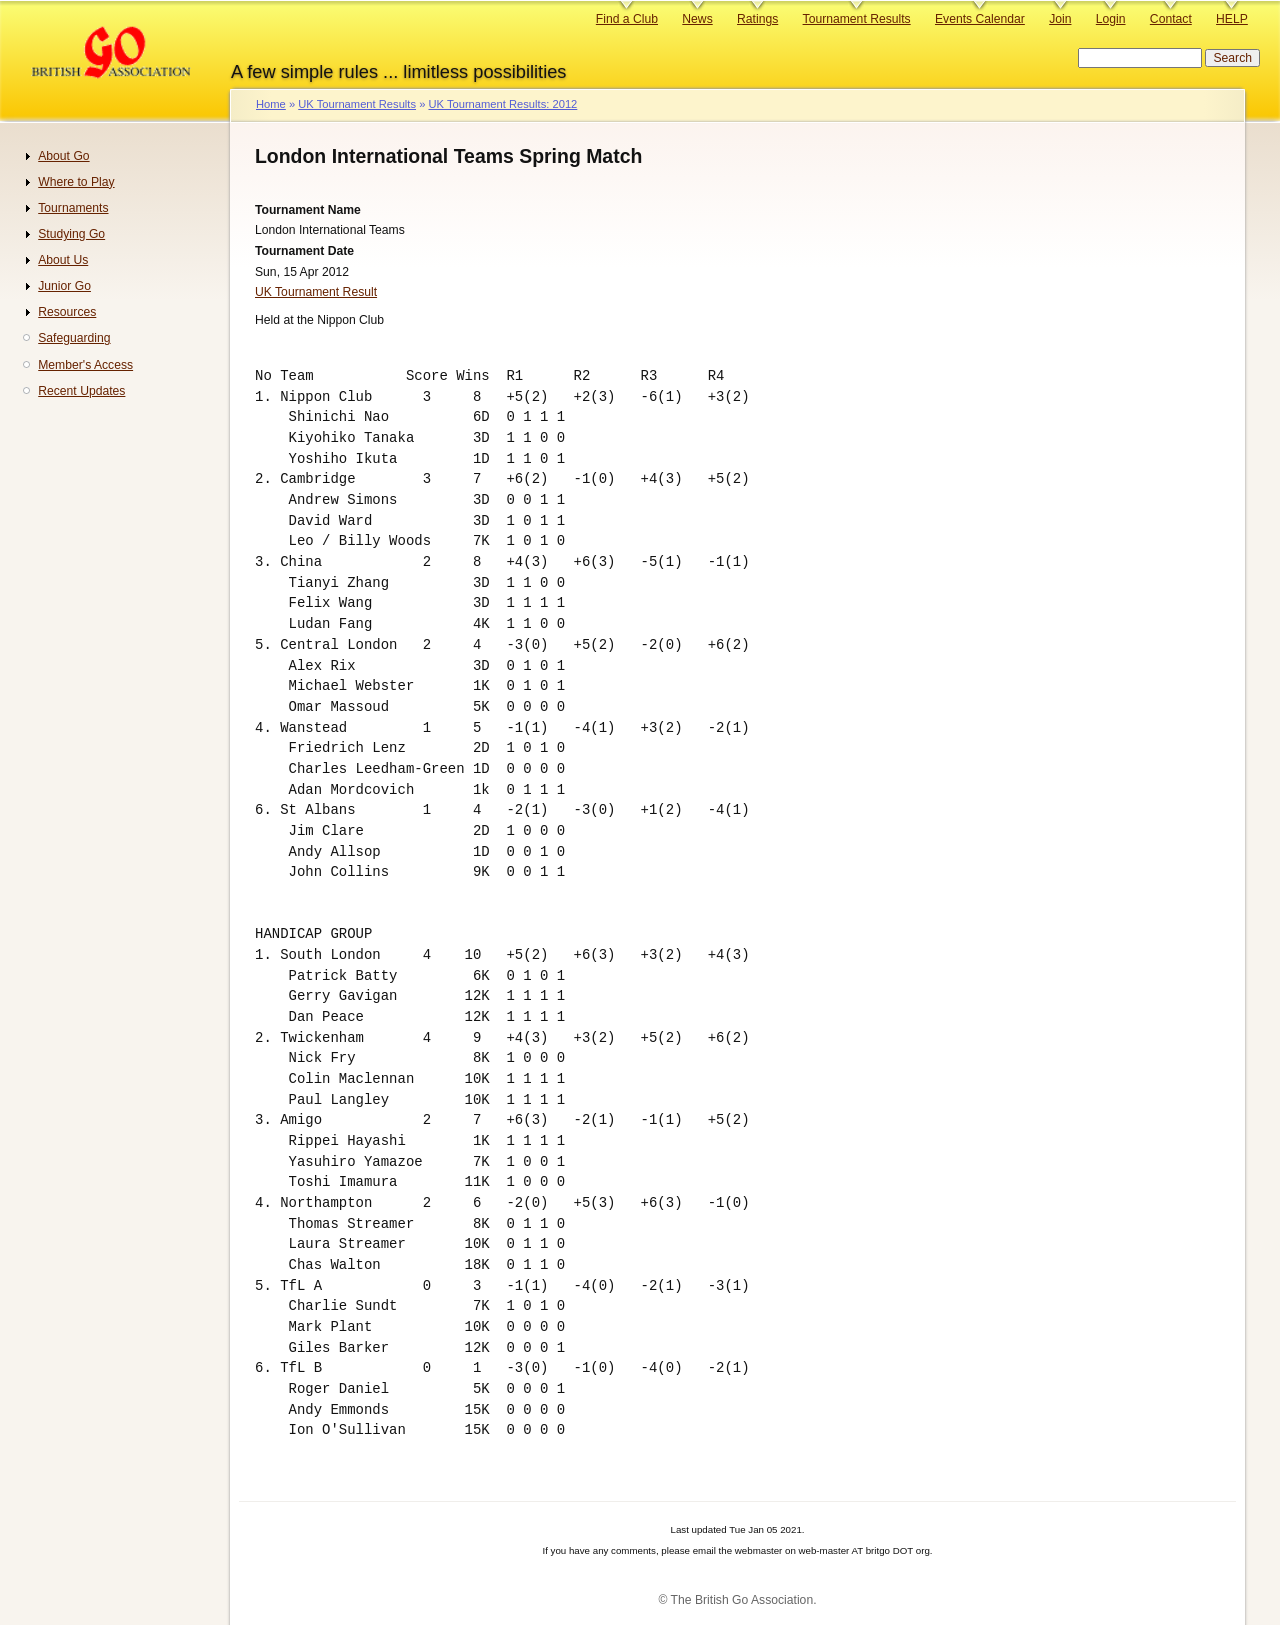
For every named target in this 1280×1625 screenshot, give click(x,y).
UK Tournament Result (316, 292)
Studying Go (71, 234)
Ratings (757, 19)
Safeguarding (74, 338)
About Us (63, 260)
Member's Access (85, 365)
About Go (63, 156)
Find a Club (627, 19)
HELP (1232, 19)
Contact (1171, 19)
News (697, 19)
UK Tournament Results (357, 104)
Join (1060, 19)
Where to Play (76, 182)
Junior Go (64, 286)
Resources (67, 312)
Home (271, 104)
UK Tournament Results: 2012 (502, 104)
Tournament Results (857, 19)
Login (1111, 19)
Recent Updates (81, 391)
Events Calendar (980, 19)
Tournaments (73, 208)
